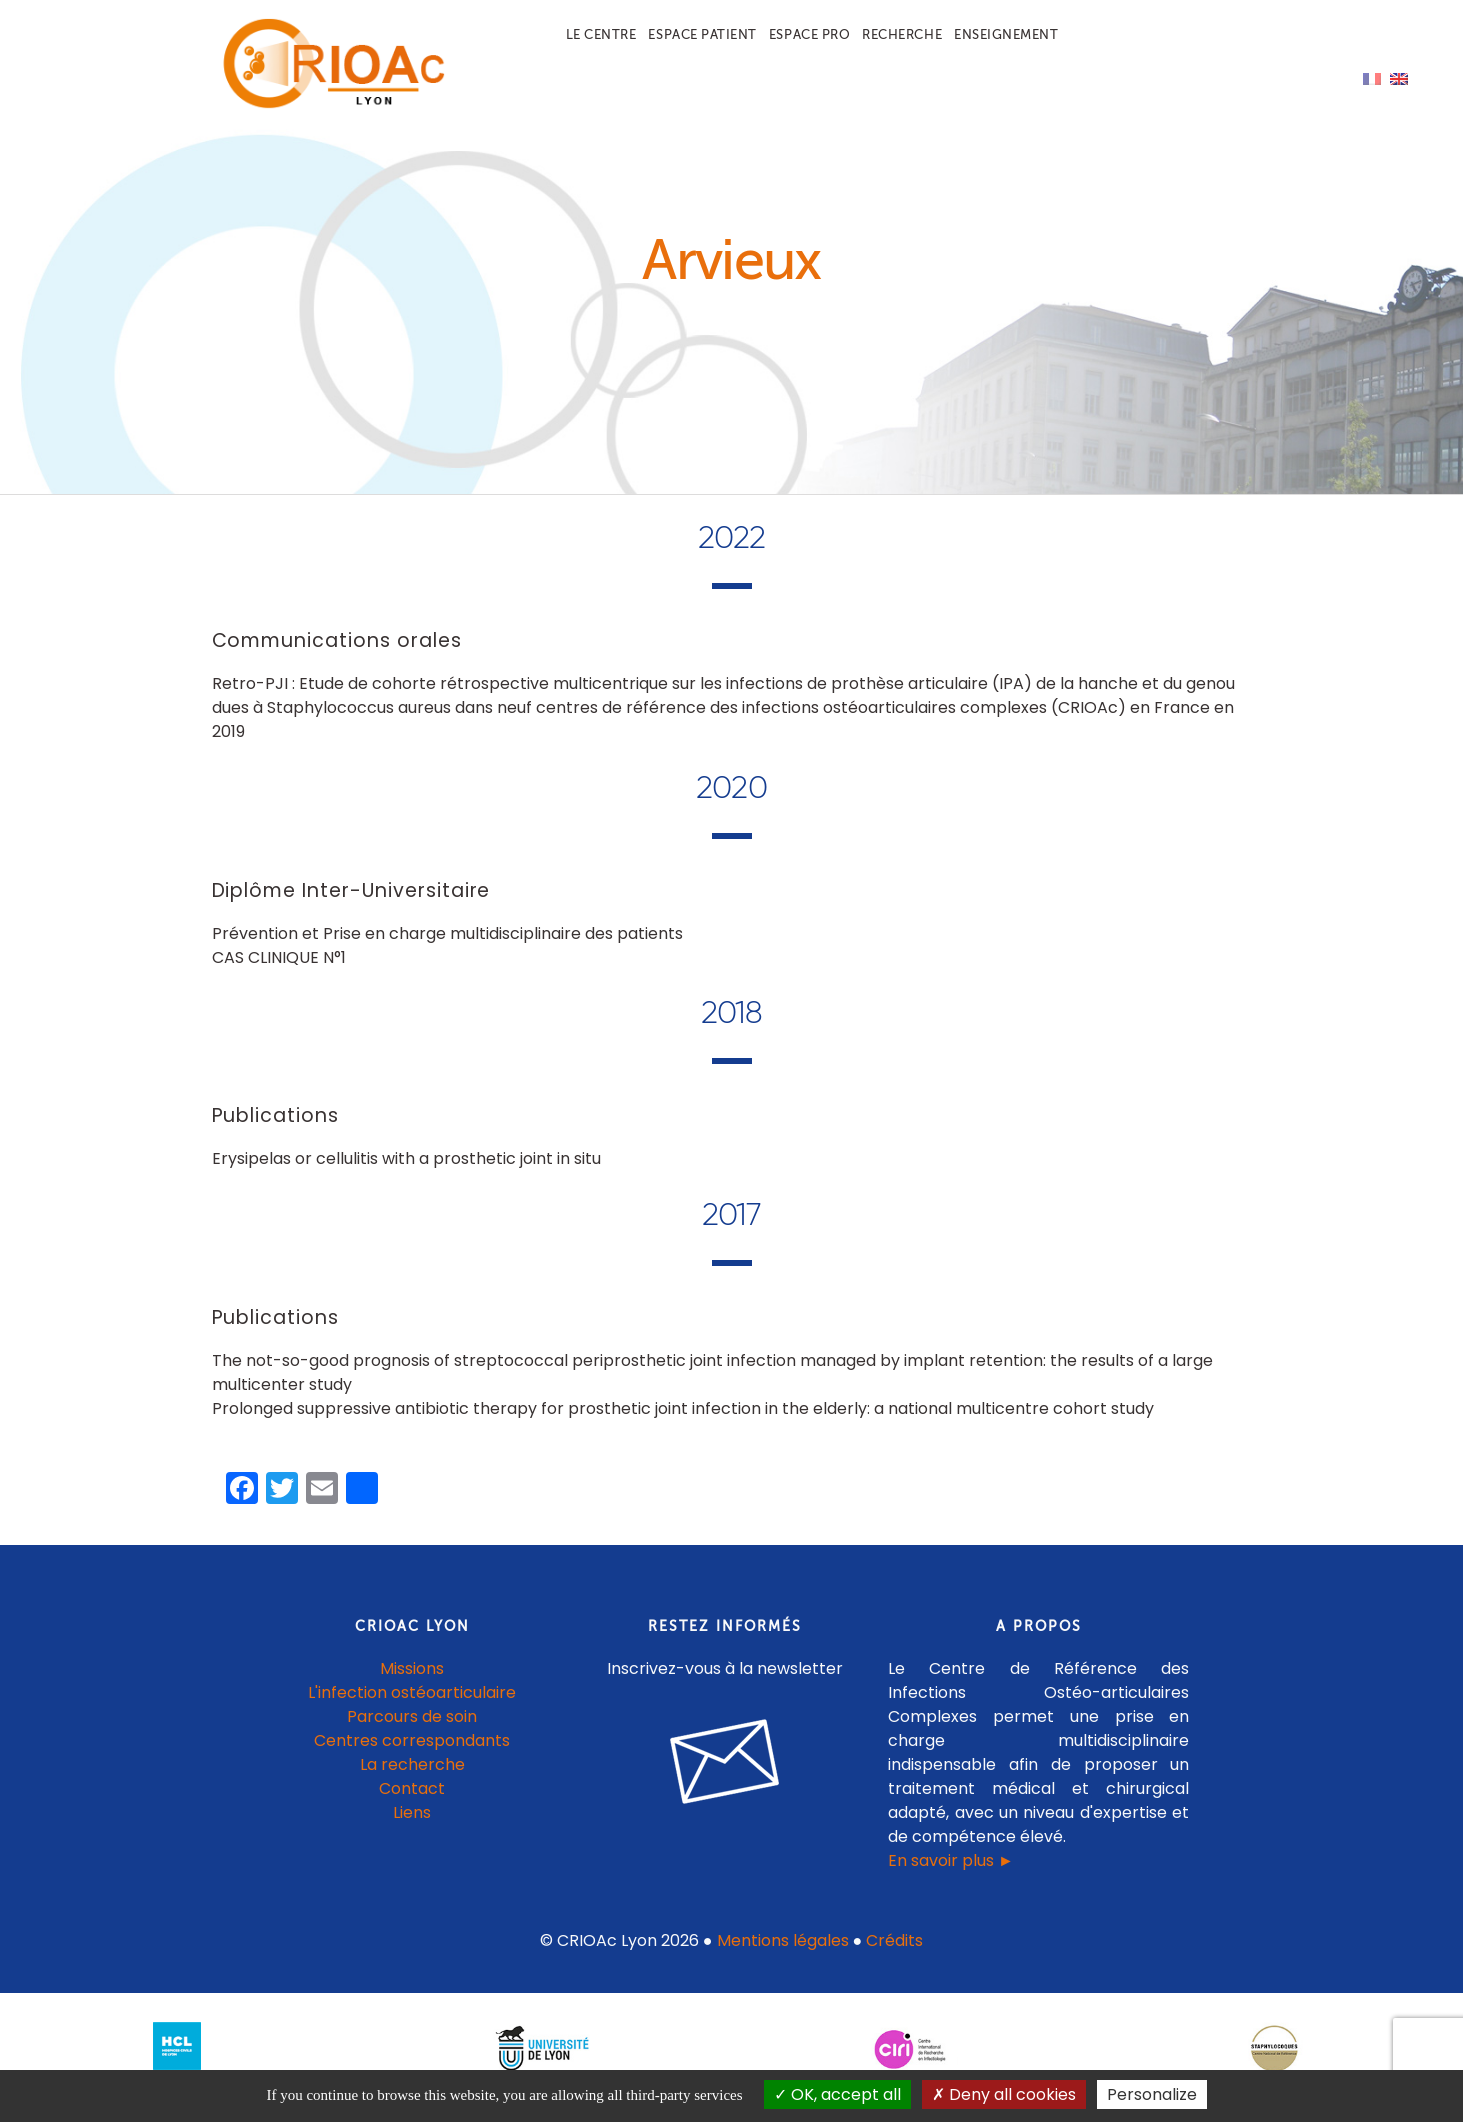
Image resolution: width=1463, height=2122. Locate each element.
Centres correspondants (412, 1754)
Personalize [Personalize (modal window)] (1152, 2094)
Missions (412, 1682)
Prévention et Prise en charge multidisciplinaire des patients (447, 946)
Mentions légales (783, 1954)
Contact (412, 1802)
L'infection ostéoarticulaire (412, 1706)
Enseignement (1006, 34)
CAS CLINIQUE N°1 (279, 970)
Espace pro (809, 34)
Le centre (601, 34)
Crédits (894, 1954)
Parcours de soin (412, 1730)
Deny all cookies (1004, 2094)
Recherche (902, 34)
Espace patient (702, 34)
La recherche (412, 1778)
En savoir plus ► (951, 1874)
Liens (412, 1826)
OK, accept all (837, 2094)
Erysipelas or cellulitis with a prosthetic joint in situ (406, 1172)
